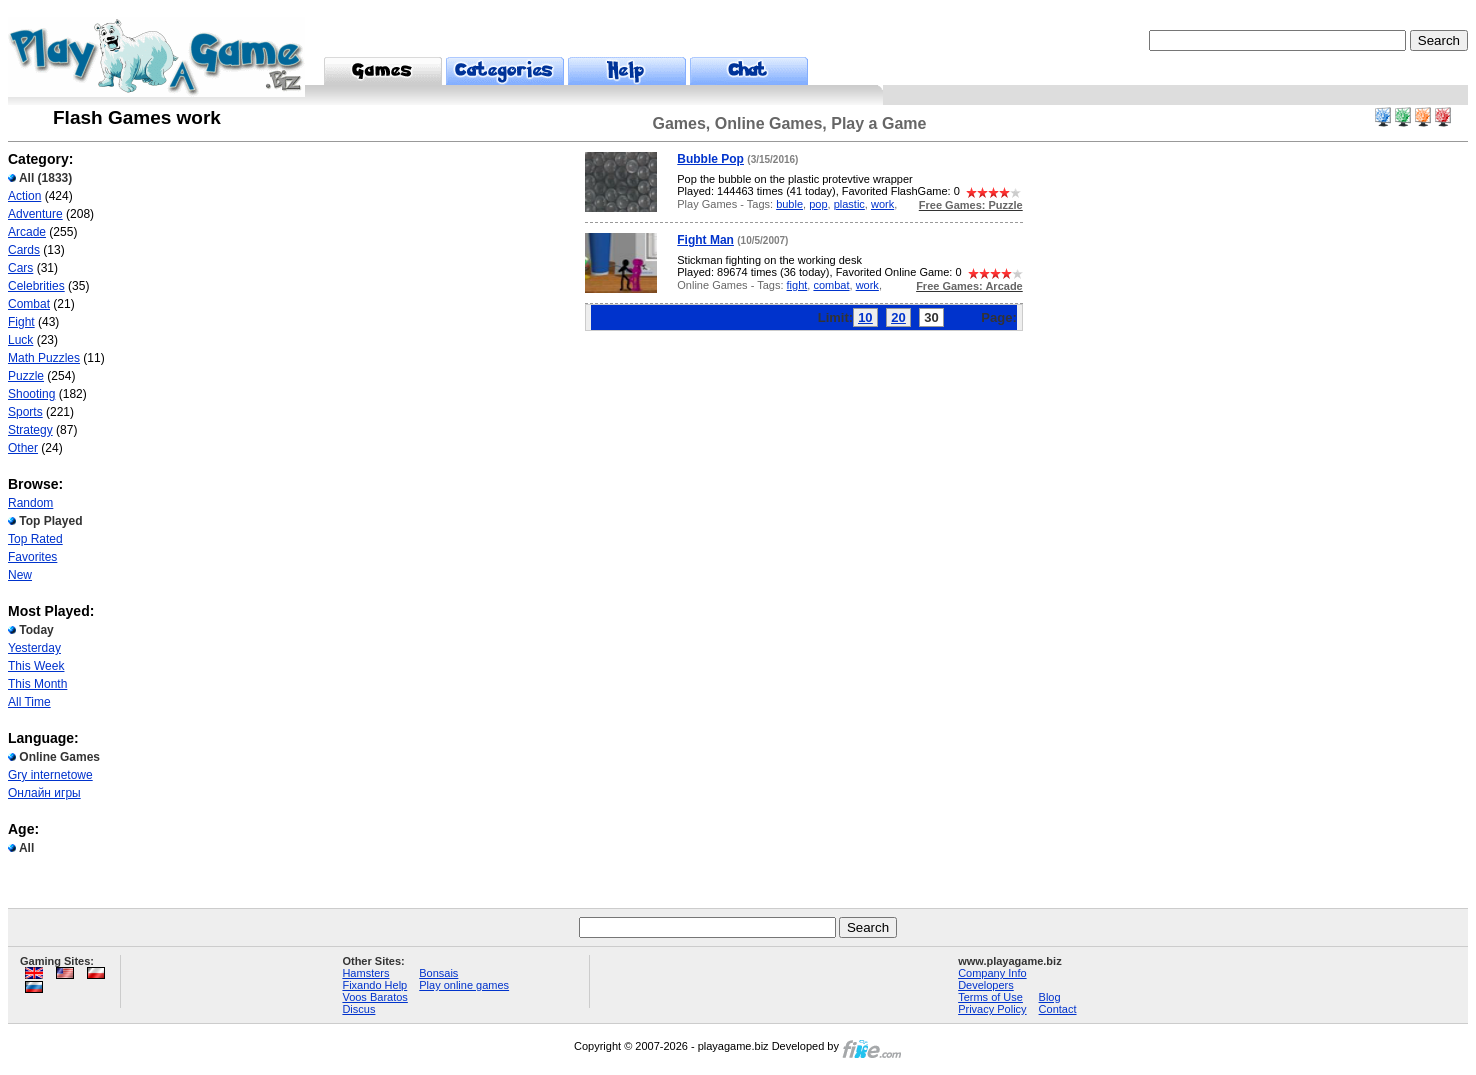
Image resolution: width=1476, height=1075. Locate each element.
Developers (986, 985)
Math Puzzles (44, 358)
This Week (36, 666)
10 (865, 317)
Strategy (30, 430)
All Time (29, 702)
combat (831, 285)
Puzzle (26, 376)
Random (30, 503)
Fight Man (705, 240)
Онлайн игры (44, 793)
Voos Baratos (374, 997)
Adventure (35, 214)
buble (789, 204)
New (20, 575)
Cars (20, 268)
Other (23, 448)
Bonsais (438, 973)
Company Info (992, 973)
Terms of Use (990, 997)
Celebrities (36, 286)
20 (898, 317)
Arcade (27, 232)
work (882, 204)
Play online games (464, 985)
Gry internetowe (50, 775)
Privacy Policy (992, 1009)
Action (24, 196)
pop (818, 204)
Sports (25, 412)
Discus (358, 1009)
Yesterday (34, 648)
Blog (1050, 997)
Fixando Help (374, 985)
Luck (20, 340)
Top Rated (35, 539)
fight (797, 285)
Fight (21, 322)
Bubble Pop (710, 159)
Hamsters (365, 973)
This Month (37, 684)
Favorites (32, 557)
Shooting (31, 394)
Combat (29, 304)
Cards (24, 250)
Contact (1058, 1009)
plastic (849, 204)
